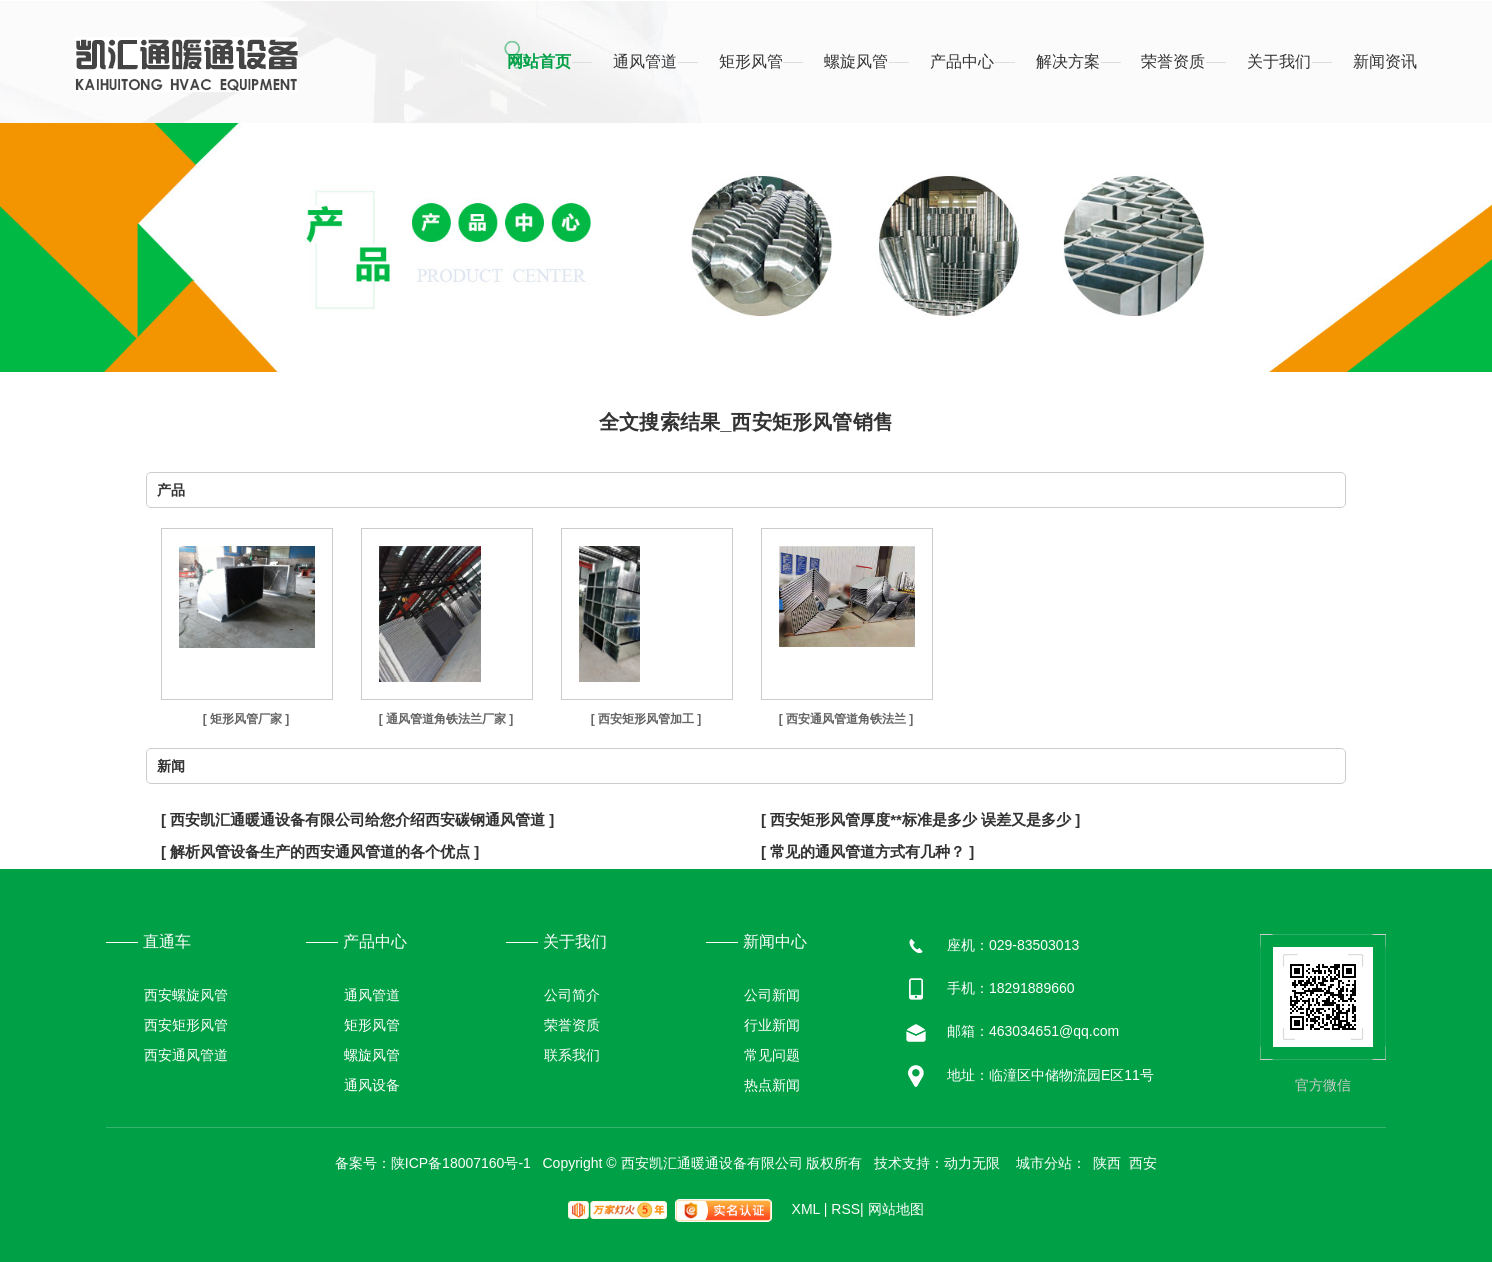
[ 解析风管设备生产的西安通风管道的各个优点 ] (320, 851)
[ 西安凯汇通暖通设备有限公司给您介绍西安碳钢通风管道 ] (357, 819)
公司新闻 (772, 995)
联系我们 (572, 1055)
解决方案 (1068, 61)
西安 (1143, 1163)
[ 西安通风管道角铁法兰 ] (846, 719)
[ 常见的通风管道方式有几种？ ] (867, 851)
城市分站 (1044, 1163)
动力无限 (972, 1163)
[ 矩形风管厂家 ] (246, 719)
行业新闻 (772, 1025)
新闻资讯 (1385, 61)
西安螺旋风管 (186, 995)
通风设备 (372, 1085)
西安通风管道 (186, 1055)
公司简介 (572, 995)
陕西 (1107, 1163)
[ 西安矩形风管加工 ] (646, 719)
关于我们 (1279, 61)
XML (810, 1209)
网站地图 (896, 1209)
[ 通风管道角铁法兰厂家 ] (446, 719)
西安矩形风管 (186, 1025)
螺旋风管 (856, 61)
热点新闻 (772, 1085)
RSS (847, 1209)
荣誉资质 (1173, 61)
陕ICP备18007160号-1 (461, 1163)
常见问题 (772, 1055)
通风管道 (645, 61)
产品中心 (962, 61)
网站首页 (539, 61)
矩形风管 (751, 61)
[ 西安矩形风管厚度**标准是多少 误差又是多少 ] (920, 819)
